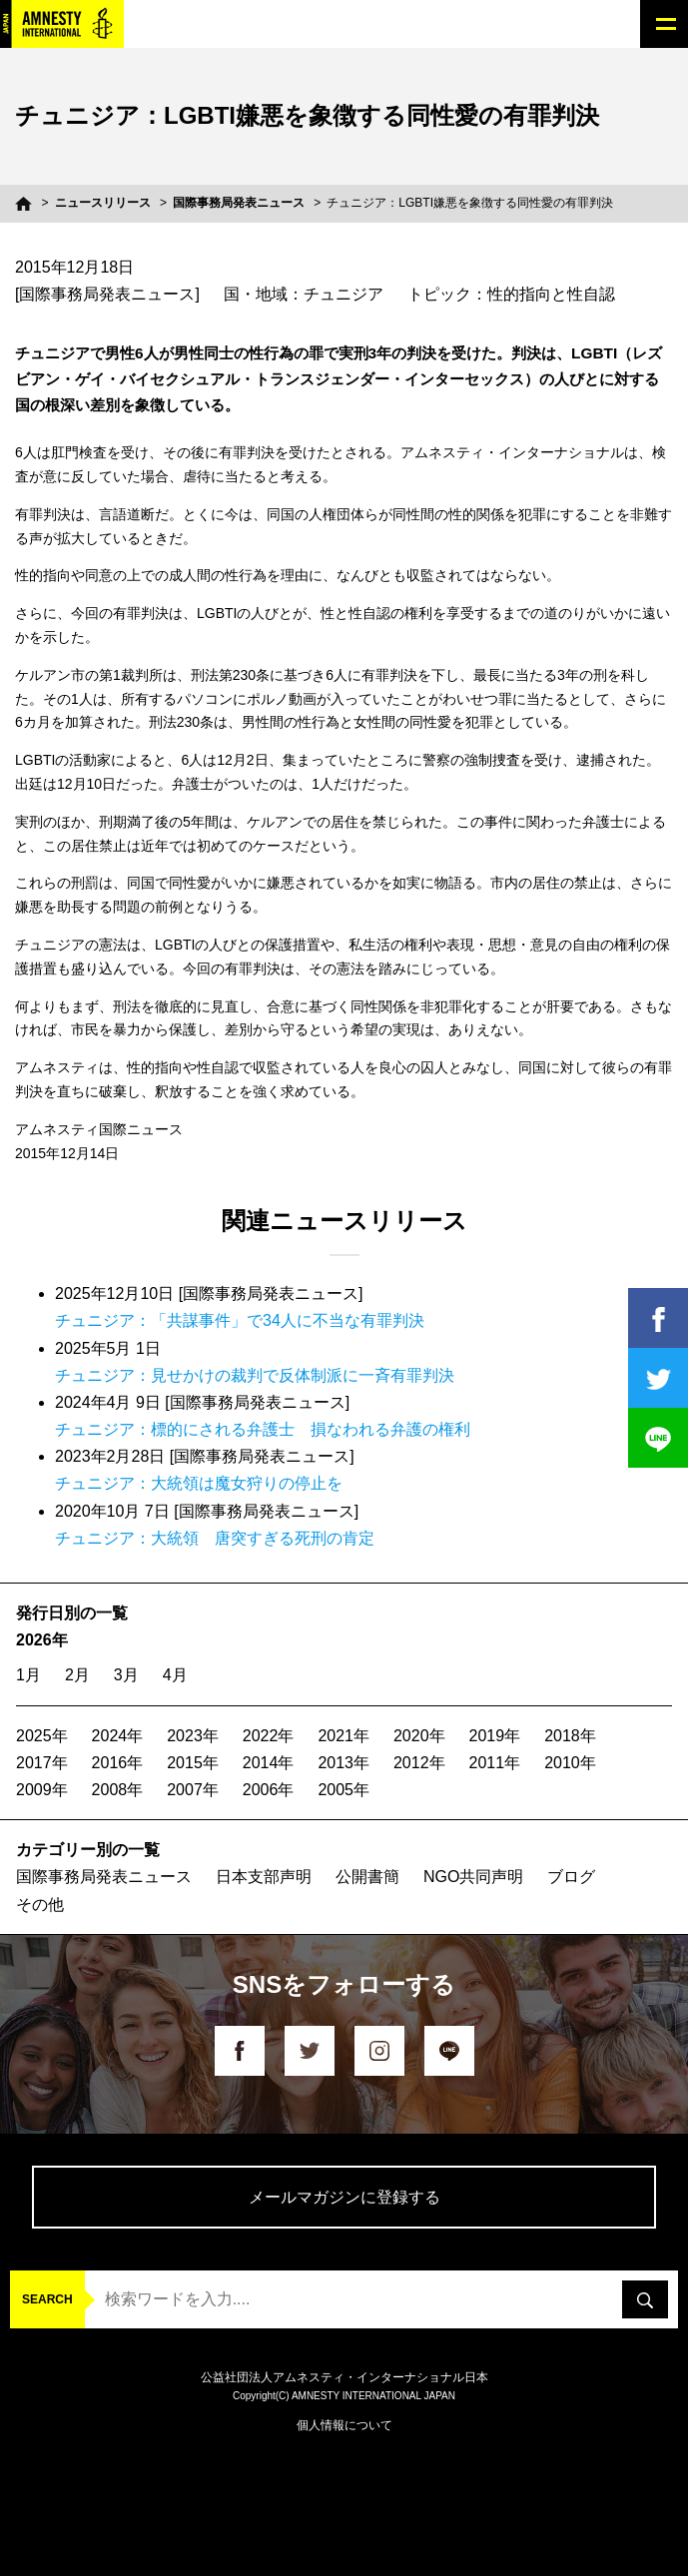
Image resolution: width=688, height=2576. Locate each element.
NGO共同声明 (473, 1876)
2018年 (570, 1735)
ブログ (571, 1876)
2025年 (42, 1735)
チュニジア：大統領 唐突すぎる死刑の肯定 (214, 1538)
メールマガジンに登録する (344, 2197)
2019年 (495, 1735)
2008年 (118, 1789)
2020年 (419, 1735)
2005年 (343, 1789)
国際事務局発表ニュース (239, 203)
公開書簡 (367, 1876)
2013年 (343, 1762)
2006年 (269, 1789)
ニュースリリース (103, 203)
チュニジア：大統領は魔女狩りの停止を (199, 1483)
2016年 (118, 1762)
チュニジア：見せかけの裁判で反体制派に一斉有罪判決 (254, 1375)
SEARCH (47, 2299)
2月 (77, 1674)
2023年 (193, 1735)
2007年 (193, 1789)
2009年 (42, 1789)
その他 (40, 1904)
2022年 (269, 1735)
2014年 (269, 1762)
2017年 (42, 1762)
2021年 (343, 1735)
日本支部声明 (264, 1876)
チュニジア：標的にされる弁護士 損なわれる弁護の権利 (262, 1429)
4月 (175, 1674)
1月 (28, 1674)
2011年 (495, 1762)
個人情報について (344, 2425)
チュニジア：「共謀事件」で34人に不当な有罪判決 (239, 1320)
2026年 (42, 1639)
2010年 (570, 1762)
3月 (126, 1674)
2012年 (419, 1762)
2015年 (193, 1762)
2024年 (118, 1735)
